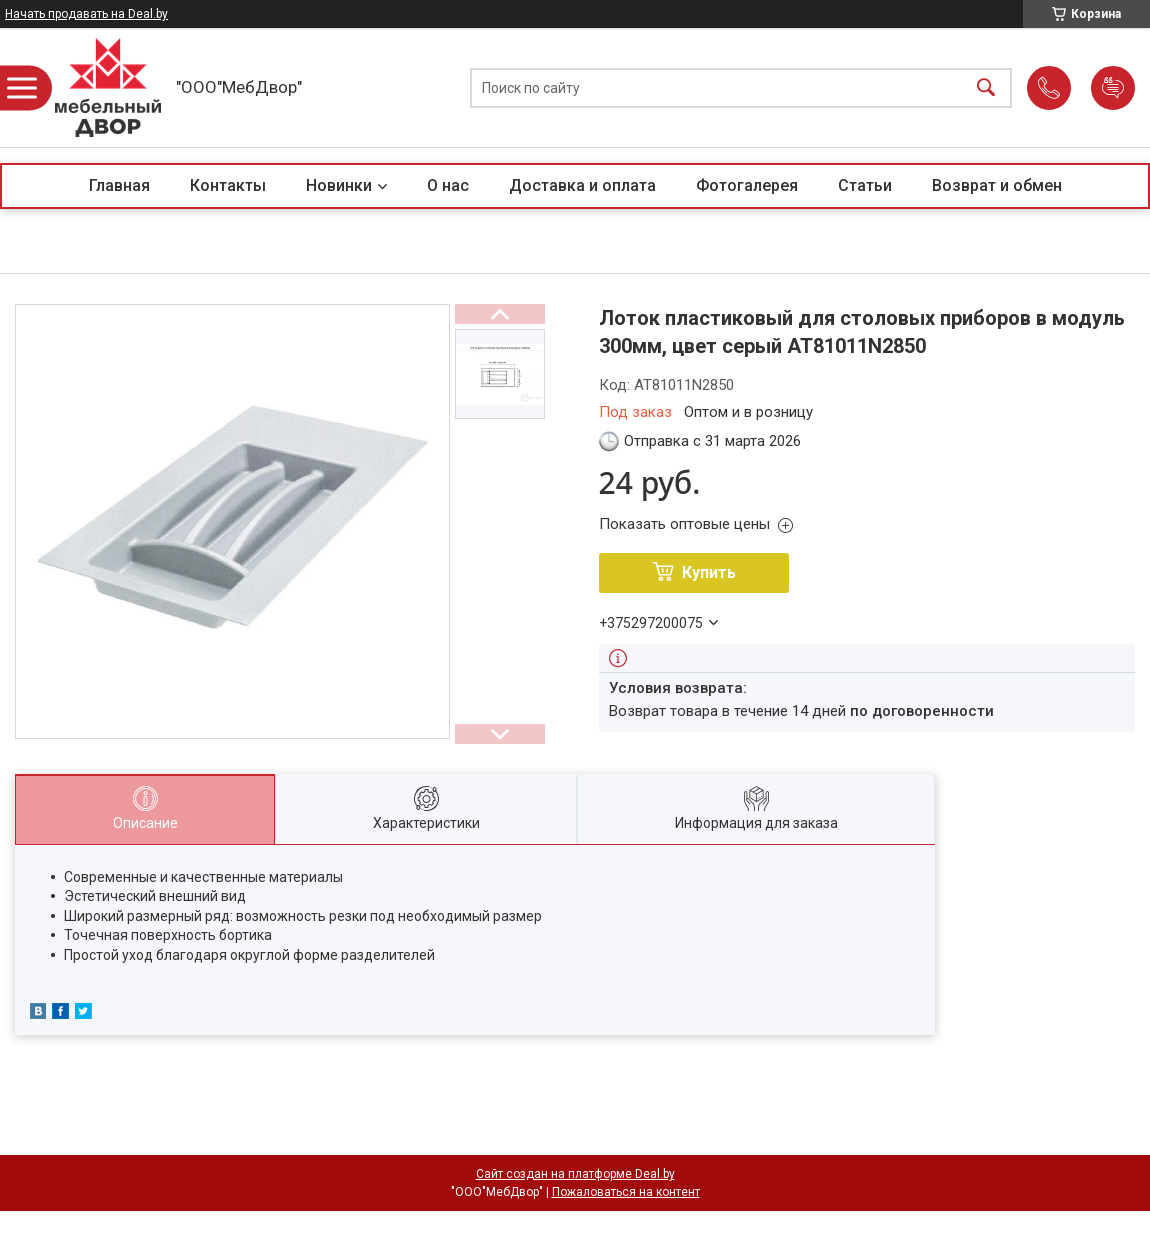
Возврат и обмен (997, 185)
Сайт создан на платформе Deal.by (575, 1174)
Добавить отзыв (1113, 88)
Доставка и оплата (582, 185)
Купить (709, 572)
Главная (119, 185)
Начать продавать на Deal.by (86, 14)
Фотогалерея (747, 185)
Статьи (865, 185)
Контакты (228, 185)
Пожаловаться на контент (626, 1192)
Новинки (339, 185)
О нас (448, 185)
